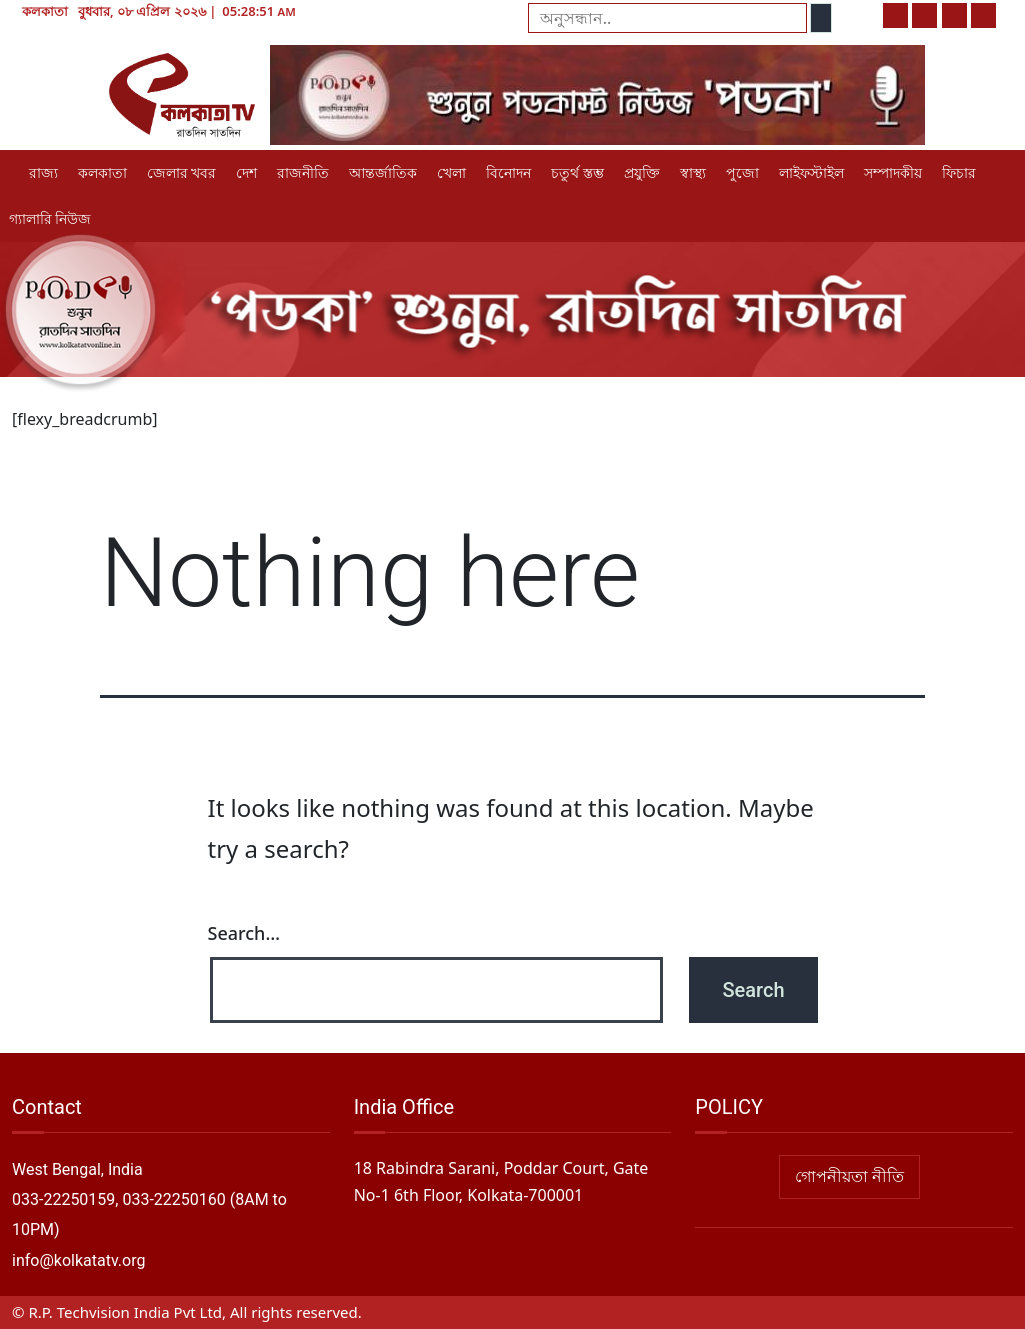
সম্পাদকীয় (893, 173)
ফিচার (959, 173)
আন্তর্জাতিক (383, 173)
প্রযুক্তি (642, 173)
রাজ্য (43, 173)
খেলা (451, 173)
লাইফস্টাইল (811, 173)
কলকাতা (102, 173)
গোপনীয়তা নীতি (849, 1176)
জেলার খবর (181, 173)
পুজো (742, 173)
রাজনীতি (303, 173)
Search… (244, 933)
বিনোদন (508, 173)
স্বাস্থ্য (693, 173)
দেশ (246, 173)
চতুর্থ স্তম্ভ (577, 173)
